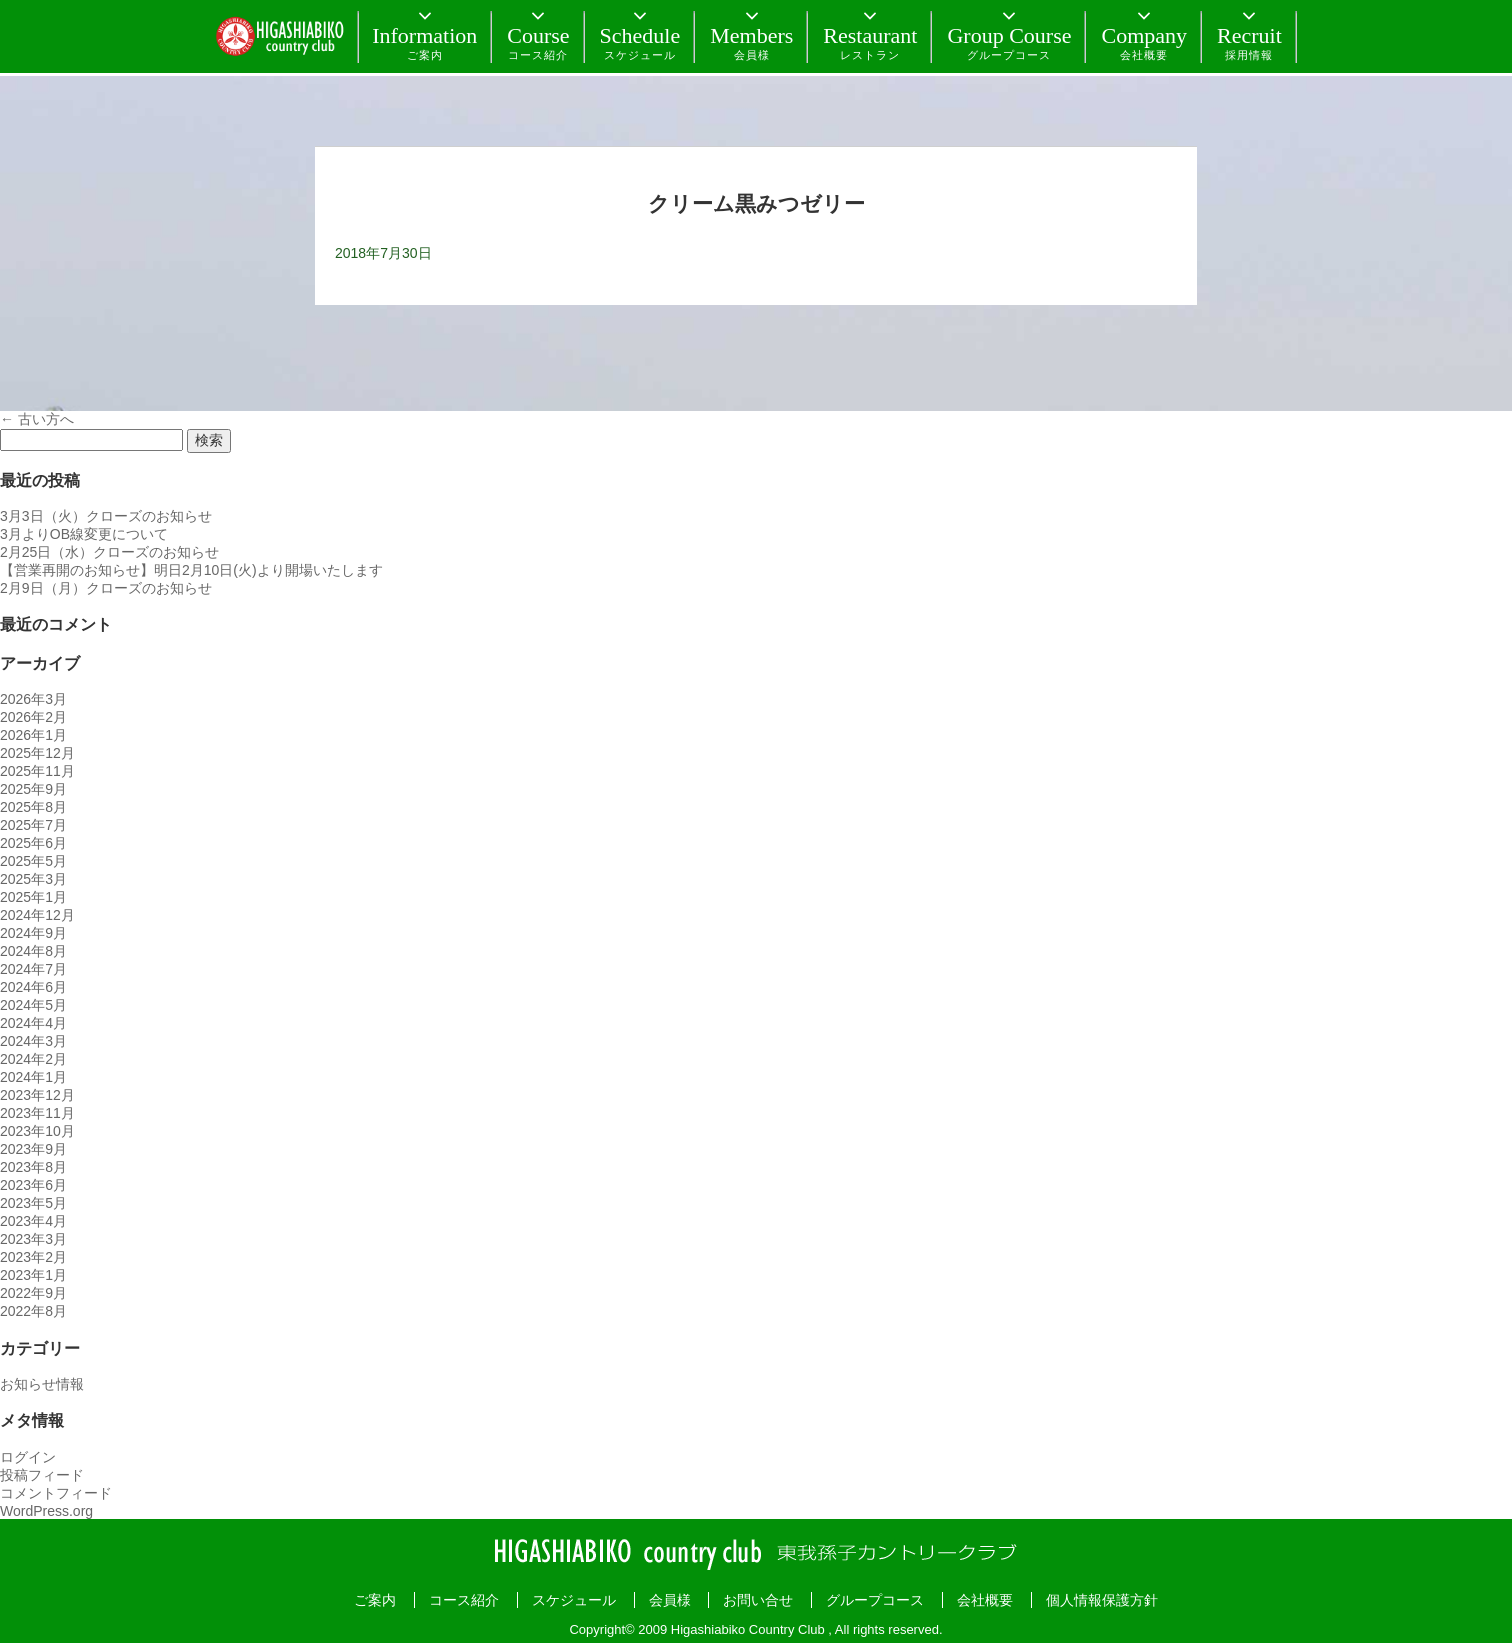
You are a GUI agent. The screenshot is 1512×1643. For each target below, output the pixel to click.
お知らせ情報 (42, 1384)
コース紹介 (464, 1600)
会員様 (670, 1600)
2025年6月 (33, 843)
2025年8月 (33, 807)
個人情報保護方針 (1102, 1600)
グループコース (875, 1600)
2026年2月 (33, 717)
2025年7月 (33, 825)
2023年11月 (37, 1113)
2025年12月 (37, 753)
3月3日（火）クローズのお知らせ (106, 516)
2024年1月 (33, 1077)
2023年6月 (33, 1185)
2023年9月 (33, 1149)
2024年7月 (33, 969)
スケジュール (574, 1600)
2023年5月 (33, 1203)
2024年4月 (33, 1023)
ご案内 (375, 1600)
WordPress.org (46, 1511)
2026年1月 (33, 735)
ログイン (28, 1457)
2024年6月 (33, 987)
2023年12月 (37, 1095)
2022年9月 (33, 1293)
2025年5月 (33, 861)
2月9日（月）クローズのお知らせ (106, 588)
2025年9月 (33, 789)
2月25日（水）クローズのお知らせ (109, 552)
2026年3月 (33, 699)
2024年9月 (33, 933)
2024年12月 (37, 915)
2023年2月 (33, 1257)
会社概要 (985, 1600)
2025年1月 (33, 897)
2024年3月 (33, 1041)
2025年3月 (33, 879)
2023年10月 (37, 1131)
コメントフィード (56, 1493)
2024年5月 (33, 1005)
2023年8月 (33, 1167)
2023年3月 (33, 1239)
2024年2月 (33, 1059)
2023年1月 (33, 1275)
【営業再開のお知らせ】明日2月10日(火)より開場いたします (191, 570)
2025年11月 (37, 771)
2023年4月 (33, 1221)
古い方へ (37, 419)
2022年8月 (33, 1311)
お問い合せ (758, 1600)
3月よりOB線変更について (84, 534)
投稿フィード (42, 1475)
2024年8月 (33, 951)
